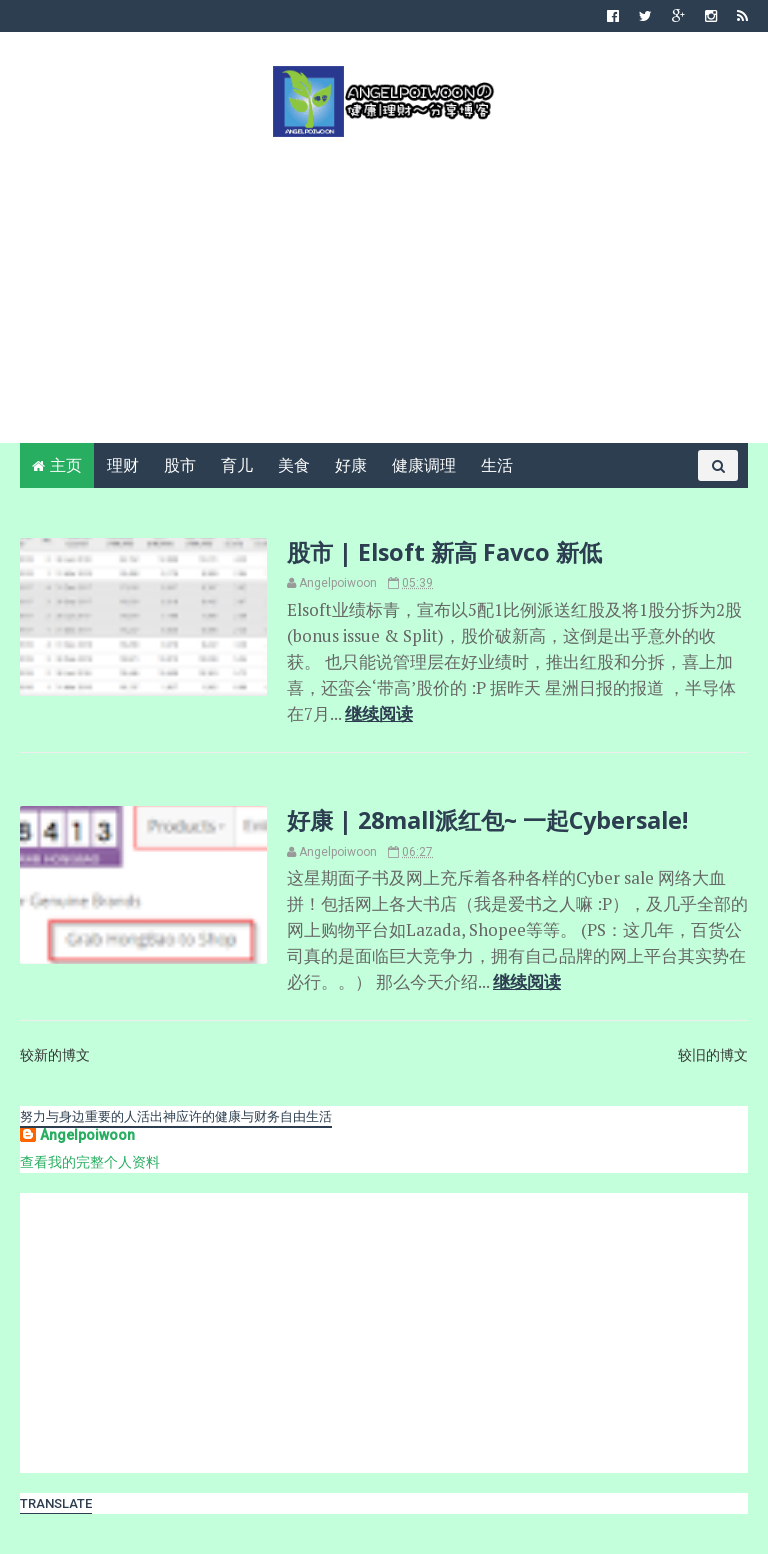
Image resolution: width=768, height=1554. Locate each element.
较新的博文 (55, 1055)
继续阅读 (379, 714)
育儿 (237, 465)
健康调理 (424, 465)
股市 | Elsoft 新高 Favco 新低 (444, 552)
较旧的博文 (713, 1055)
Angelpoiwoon (87, 1135)
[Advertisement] (384, 288)
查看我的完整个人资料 (90, 1162)
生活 (497, 465)
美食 (294, 465)
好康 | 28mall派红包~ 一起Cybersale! (487, 820)
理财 (123, 465)
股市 (180, 465)
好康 (351, 465)
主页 (66, 465)
